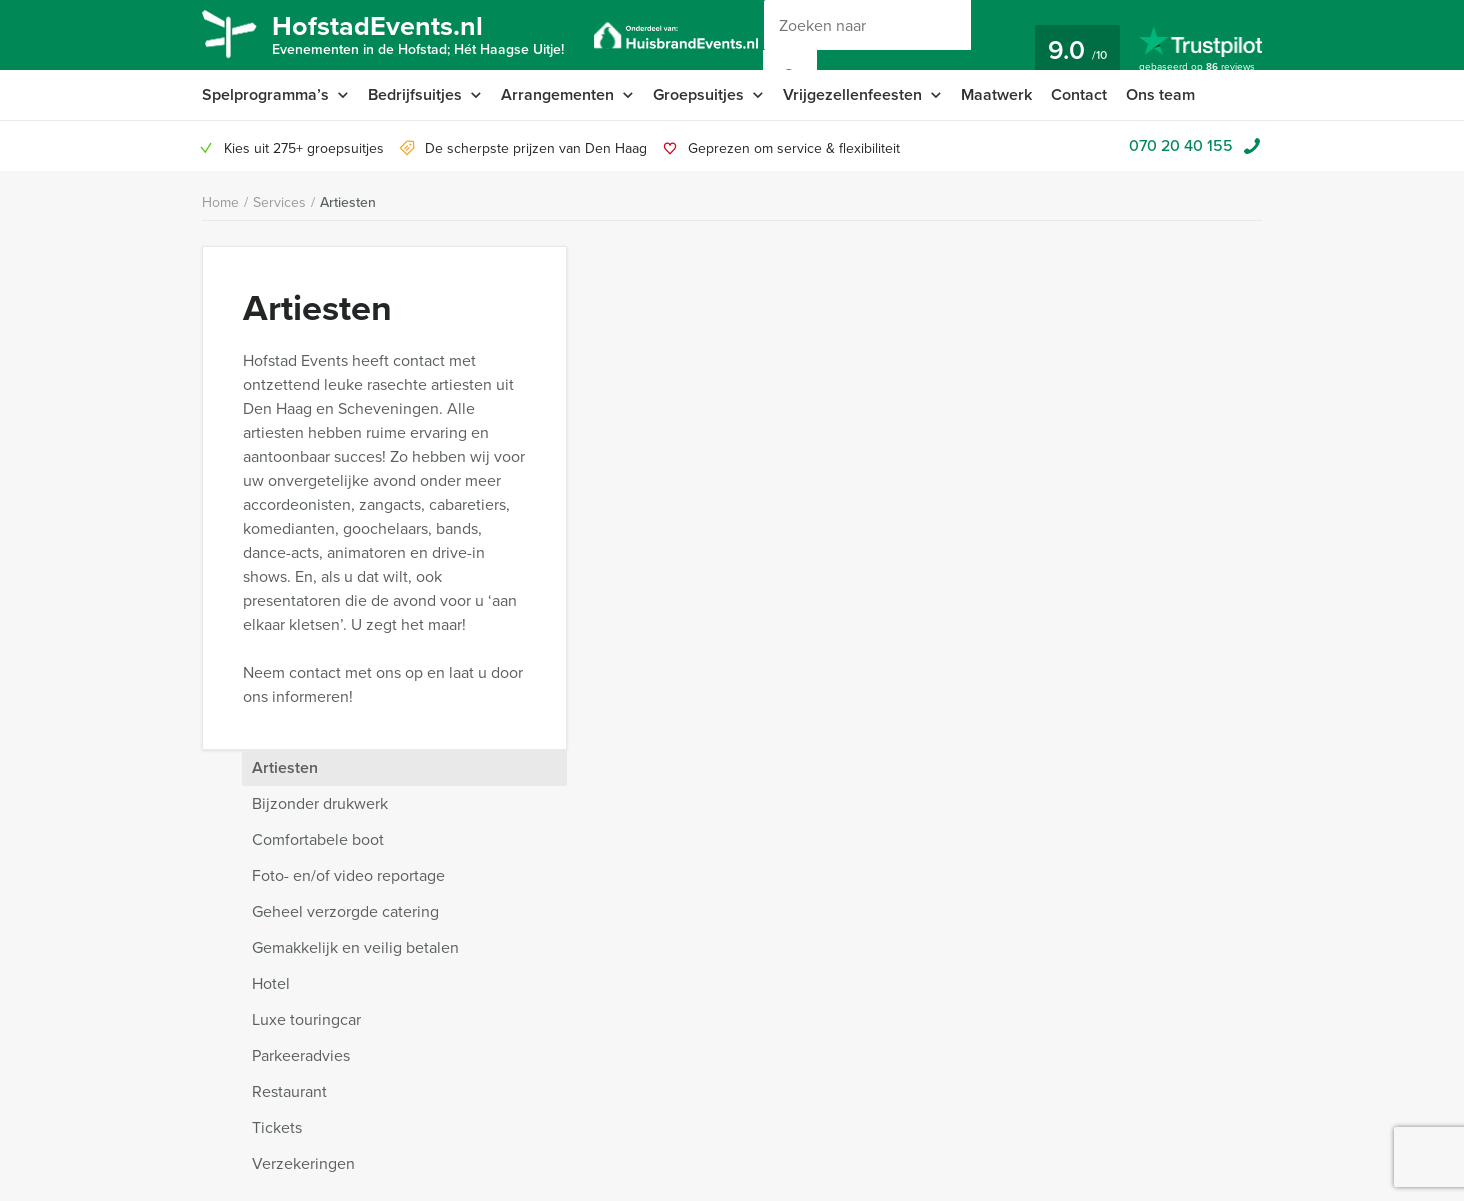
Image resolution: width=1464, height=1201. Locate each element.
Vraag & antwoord (469, 1028)
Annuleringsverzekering (276, 1028)
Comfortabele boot (1013, 335)
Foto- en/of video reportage (1043, 371)
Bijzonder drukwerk (1015, 299)
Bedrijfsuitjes (415, 94)
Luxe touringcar (1001, 515)
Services (279, 202)
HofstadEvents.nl (418, 33)
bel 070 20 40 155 (1091, 837)
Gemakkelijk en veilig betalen (1050, 443)
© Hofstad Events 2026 (911, 995)
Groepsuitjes (698, 94)
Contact (1079, 94)
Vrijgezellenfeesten (852, 94)
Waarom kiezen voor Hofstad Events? (316, 881)
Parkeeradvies (996, 551)
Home (220, 202)
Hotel (966, 479)
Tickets (972, 623)
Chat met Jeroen (894, 837)
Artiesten (348, 202)
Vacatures (444, 1100)
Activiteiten (236, 1100)
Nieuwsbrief (451, 1052)
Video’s (225, 1148)
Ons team (1160, 94)
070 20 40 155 (1181, 145)
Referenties (450, 1076)
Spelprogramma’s (265, 94)
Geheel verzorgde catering (1040, 407)
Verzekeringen (998, 659)
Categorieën (240, 1052)
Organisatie (237, 1076)
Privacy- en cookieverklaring (289, 1004)
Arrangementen (557, 94)
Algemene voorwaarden (488, 1004)
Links (430, 1148)
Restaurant (984, 587)
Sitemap (438, 1124)
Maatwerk (996, 94)
